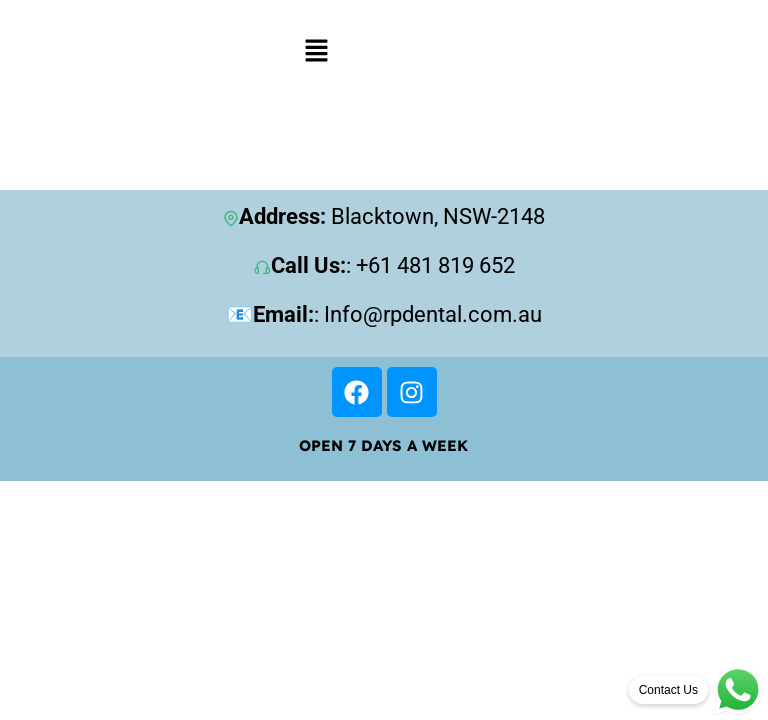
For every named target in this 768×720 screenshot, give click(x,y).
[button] (317, 50)
